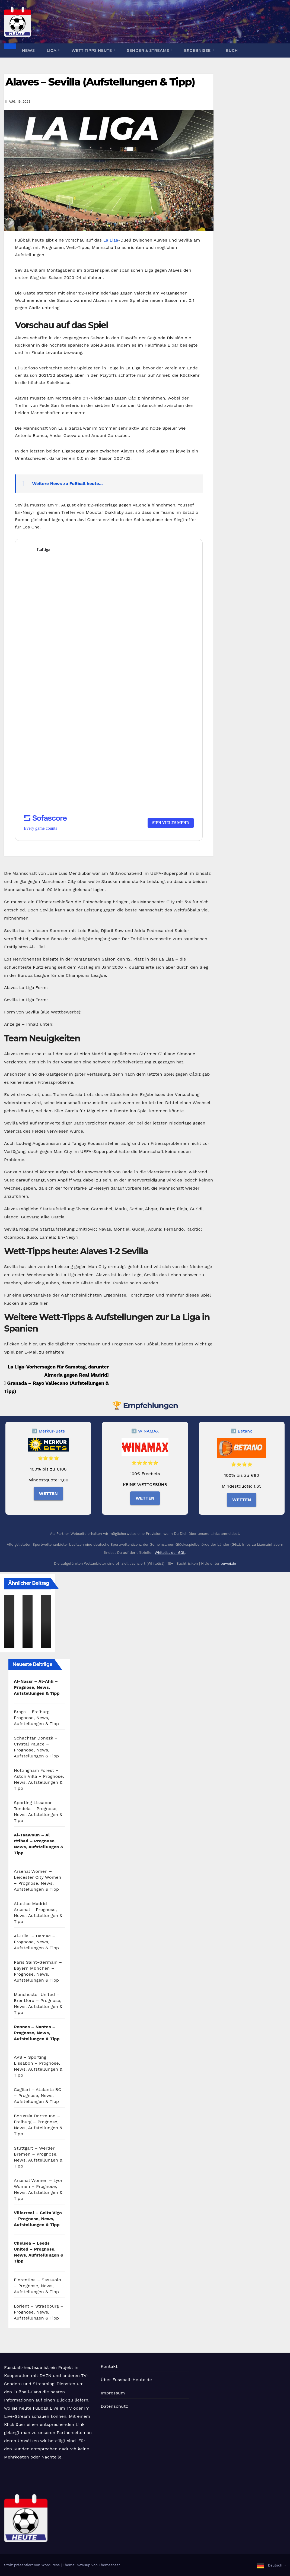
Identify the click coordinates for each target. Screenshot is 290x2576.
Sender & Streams (148, 50)
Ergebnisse (198, 50)
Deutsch (275, 2565)
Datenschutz (114, 2406)
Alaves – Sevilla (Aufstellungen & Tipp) (100, 81)
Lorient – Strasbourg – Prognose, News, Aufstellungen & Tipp (38, 2312)
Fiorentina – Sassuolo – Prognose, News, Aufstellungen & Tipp (37, 2285)
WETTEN (48, 1493)
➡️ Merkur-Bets (48, 1431)
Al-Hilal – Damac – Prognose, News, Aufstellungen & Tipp (36, 1941)
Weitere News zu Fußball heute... (67, 483)
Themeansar (109, 2565)
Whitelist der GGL (170, 1553)
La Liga (110, 240)
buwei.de (228, 1563)
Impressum (113, 2393)
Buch (232, 50)
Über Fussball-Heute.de (126, 2379)
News (28, 50)
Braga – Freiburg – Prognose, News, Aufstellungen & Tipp (36, 1717)
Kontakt (109, 2366)
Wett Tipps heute (92, 50)
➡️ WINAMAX (145, 1431)
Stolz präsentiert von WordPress (32, 2565)
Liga (52, 50)
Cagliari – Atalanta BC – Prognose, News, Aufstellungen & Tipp (37, 2095)
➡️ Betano (242, 1431)
